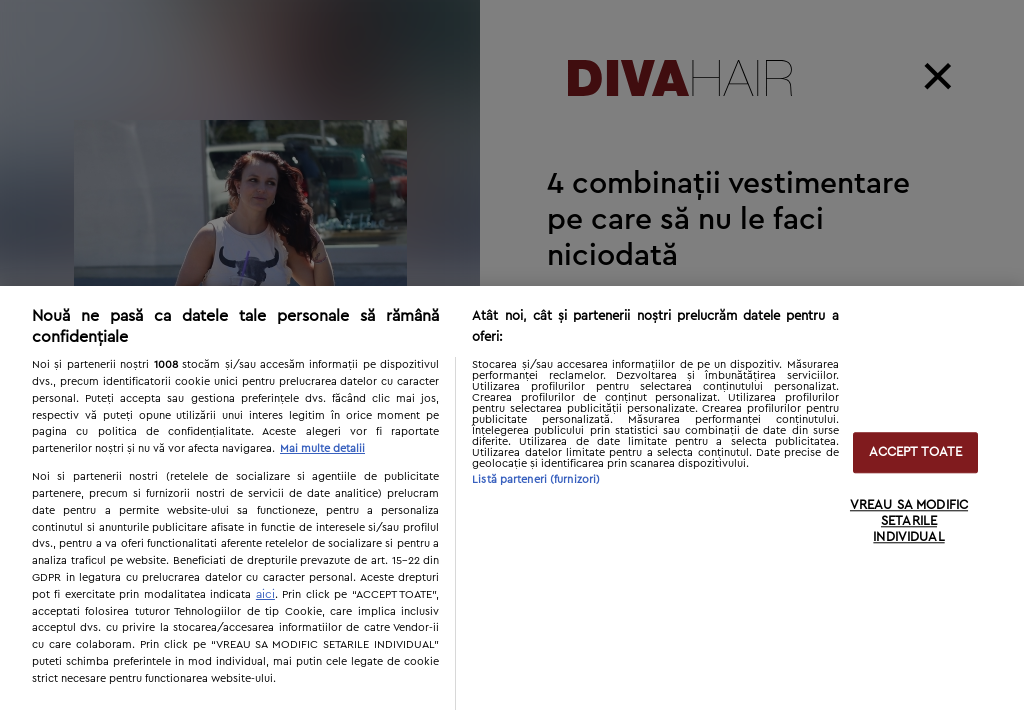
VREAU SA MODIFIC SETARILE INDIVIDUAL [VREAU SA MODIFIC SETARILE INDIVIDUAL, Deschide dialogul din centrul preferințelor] (909, 522)
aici (265, 594)
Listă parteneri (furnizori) (536, 479)
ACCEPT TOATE (916, 452)
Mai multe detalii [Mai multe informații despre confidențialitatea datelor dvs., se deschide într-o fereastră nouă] (322, 448)
